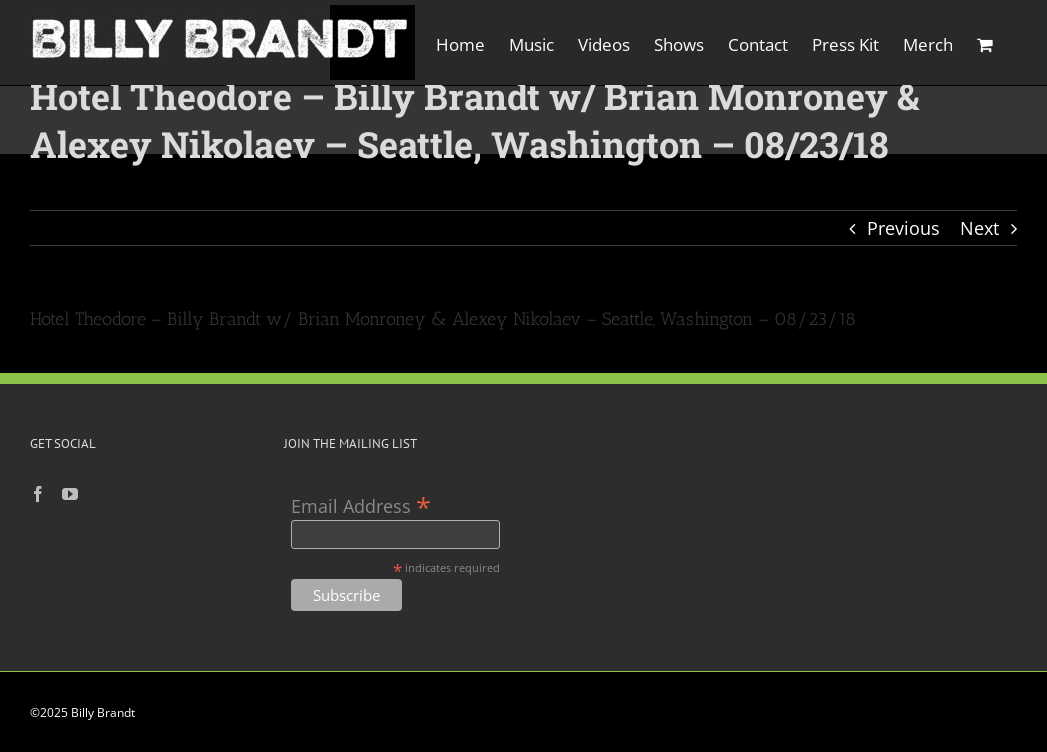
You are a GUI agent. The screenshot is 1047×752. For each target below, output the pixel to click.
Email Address (361, 504)
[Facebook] (38, 494)
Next (979, 228)
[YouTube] (70, 494)
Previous (903, 228)
